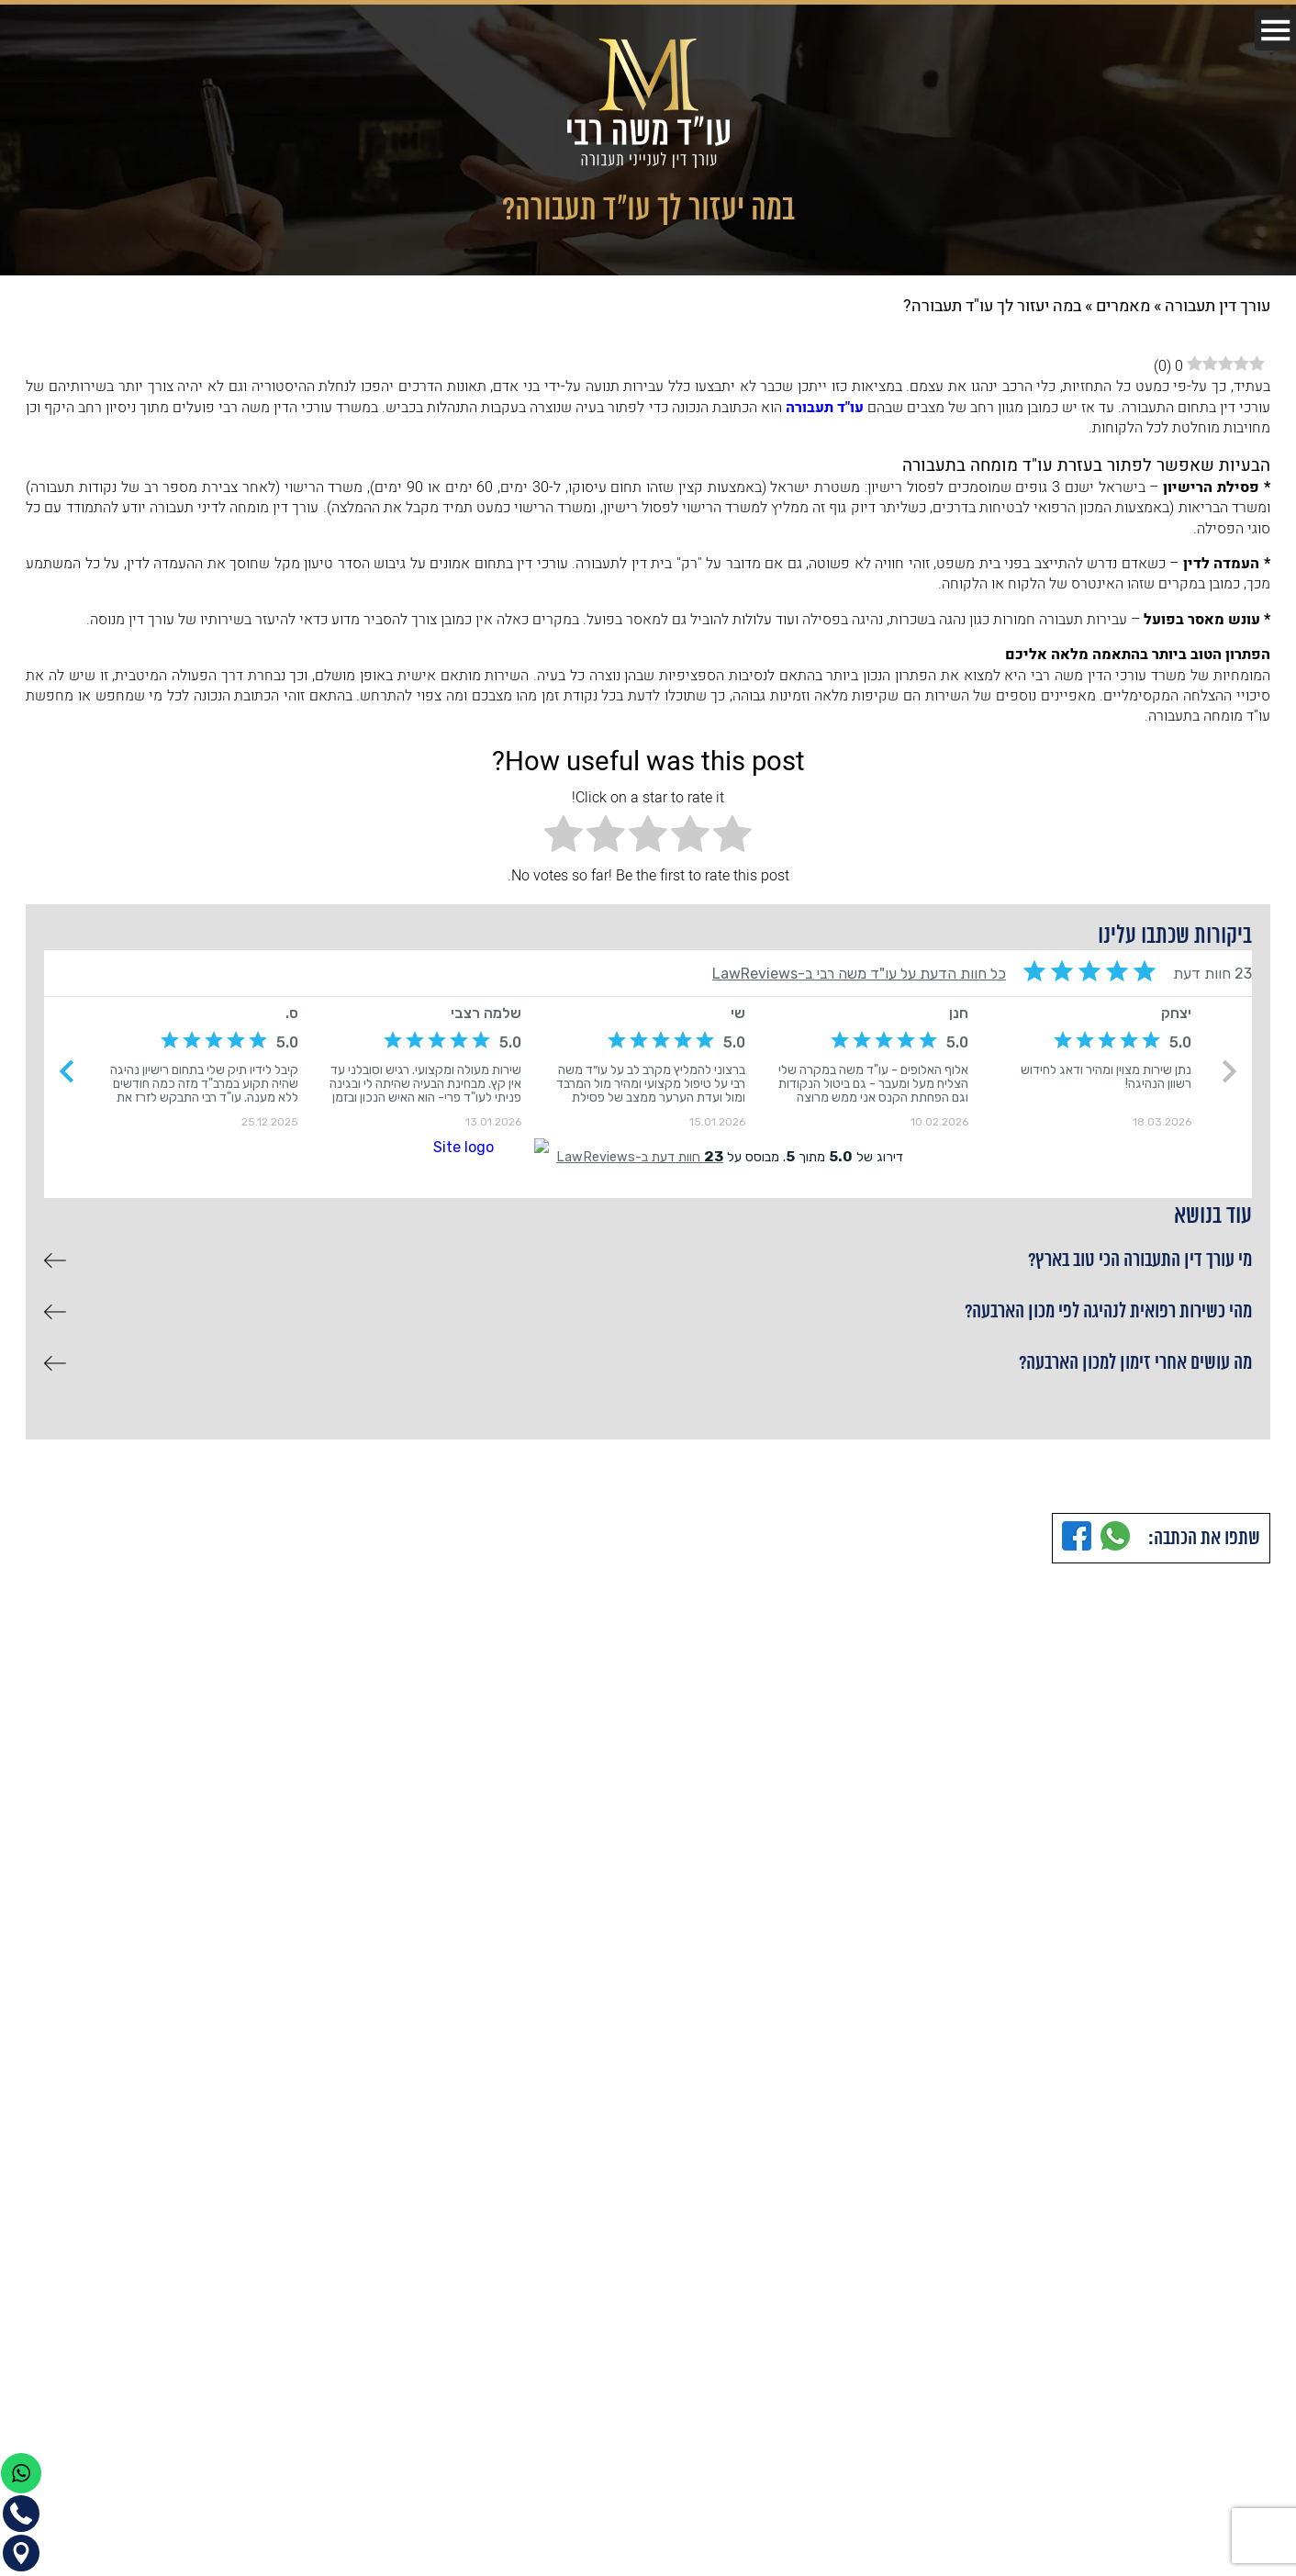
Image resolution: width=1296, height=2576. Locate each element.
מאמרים (1123, 306)
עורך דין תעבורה (1217, 306)
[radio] (732, 837)
